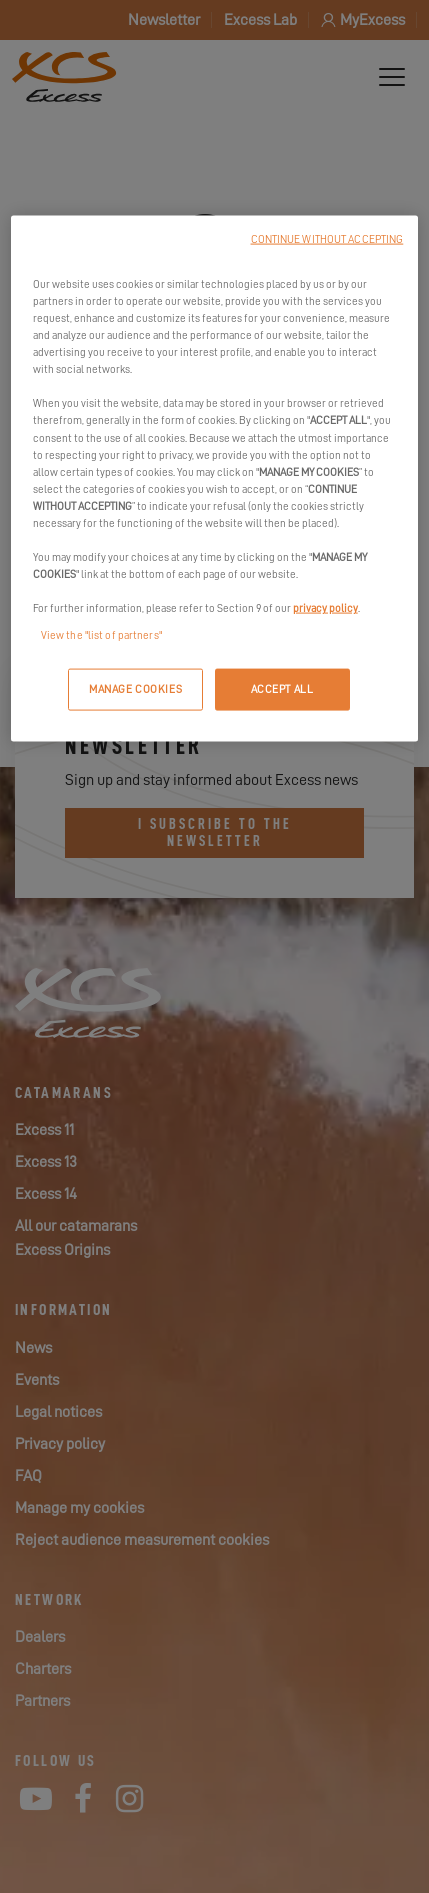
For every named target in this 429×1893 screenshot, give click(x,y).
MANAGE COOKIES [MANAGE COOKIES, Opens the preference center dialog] (135, 689)
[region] (215, 479)
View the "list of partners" (101, 635)
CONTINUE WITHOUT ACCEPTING (327, 239)
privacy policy (325, 608)
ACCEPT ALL (282, 689)
